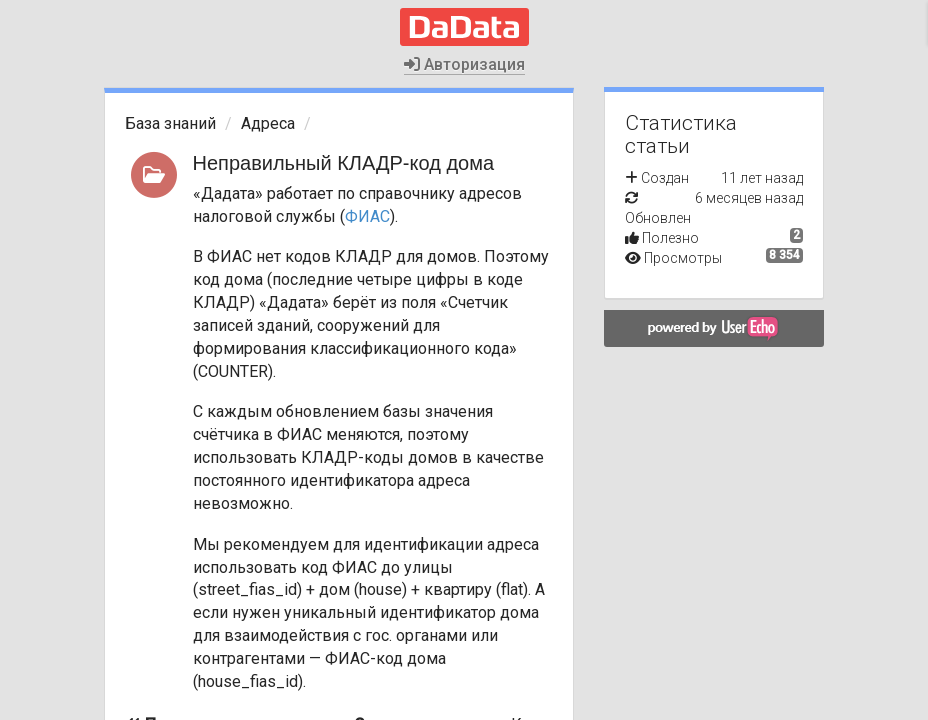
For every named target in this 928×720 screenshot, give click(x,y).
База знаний (170, 123)
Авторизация (464, 64)
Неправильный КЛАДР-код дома (344, 163)
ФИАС (367, 216)
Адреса (268, 123)
